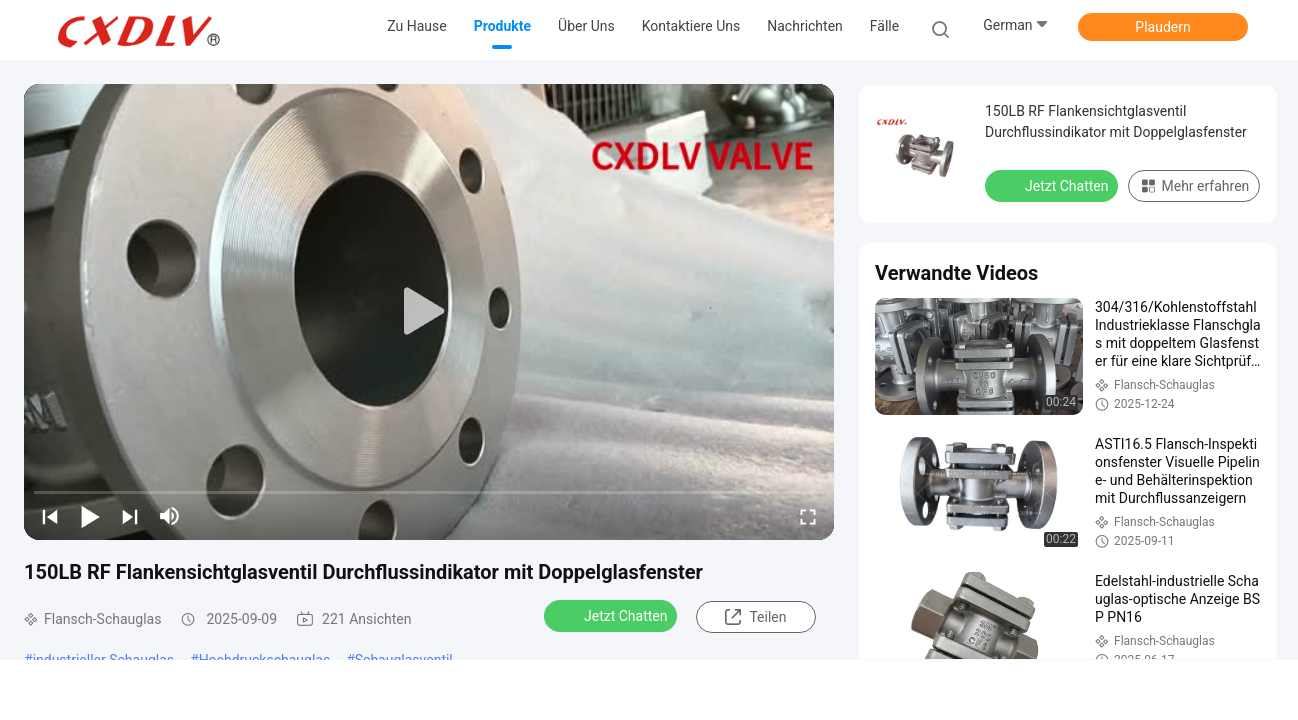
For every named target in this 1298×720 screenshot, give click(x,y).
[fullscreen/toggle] (808, 516)
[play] (429, 312)
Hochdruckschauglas (265, 660)
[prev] (50, 516)
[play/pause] (90, 516)
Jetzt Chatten (612, 615)
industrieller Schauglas (103, 660)
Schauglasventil (404, 660)
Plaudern (1162, 27)
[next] (130, 516)
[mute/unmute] (170, 516)
